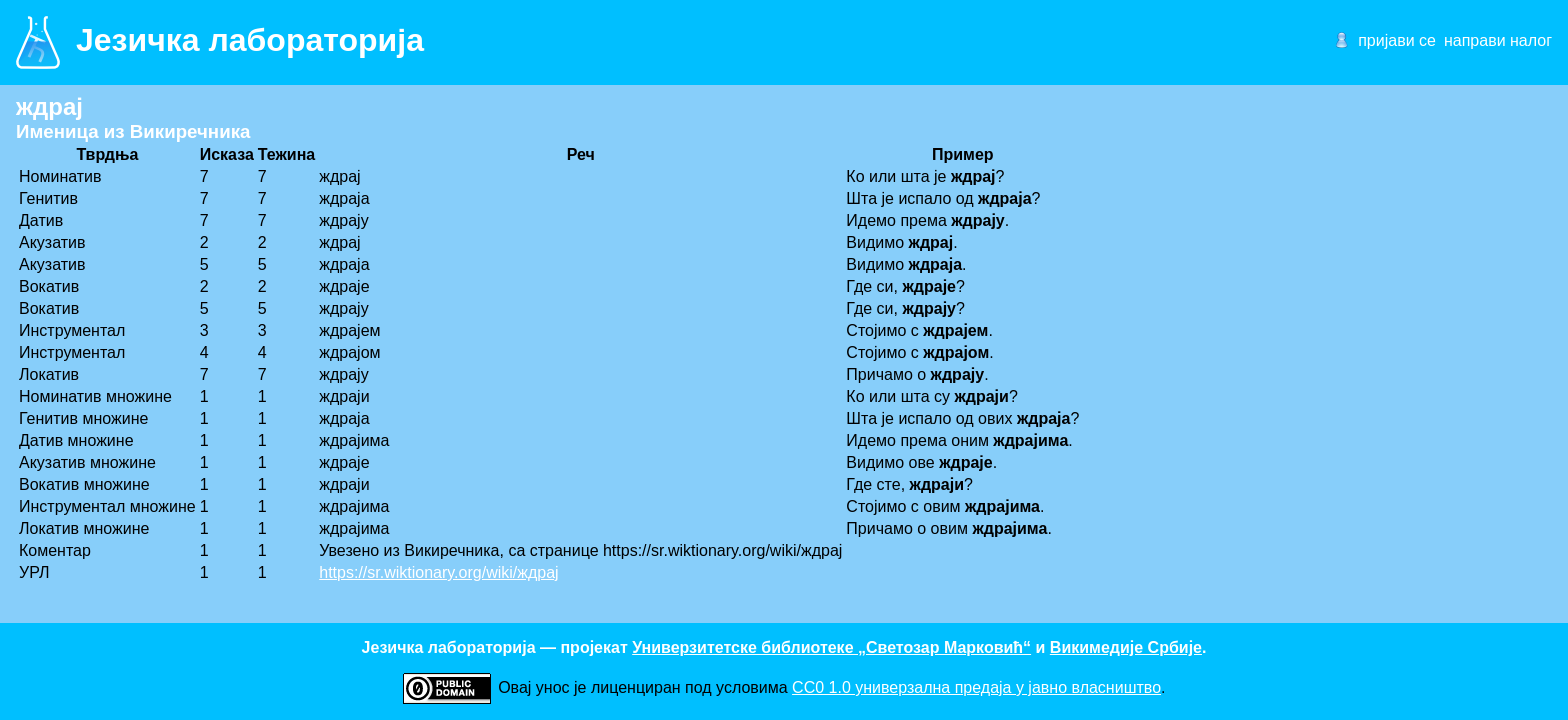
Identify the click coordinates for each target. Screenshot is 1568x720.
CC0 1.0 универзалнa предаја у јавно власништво (976, 687)
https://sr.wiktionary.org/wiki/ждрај (438, 572)
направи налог (1498, 40)
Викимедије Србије (1126, 647)
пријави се (1397, 40)
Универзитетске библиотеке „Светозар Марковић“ (831, 647)
